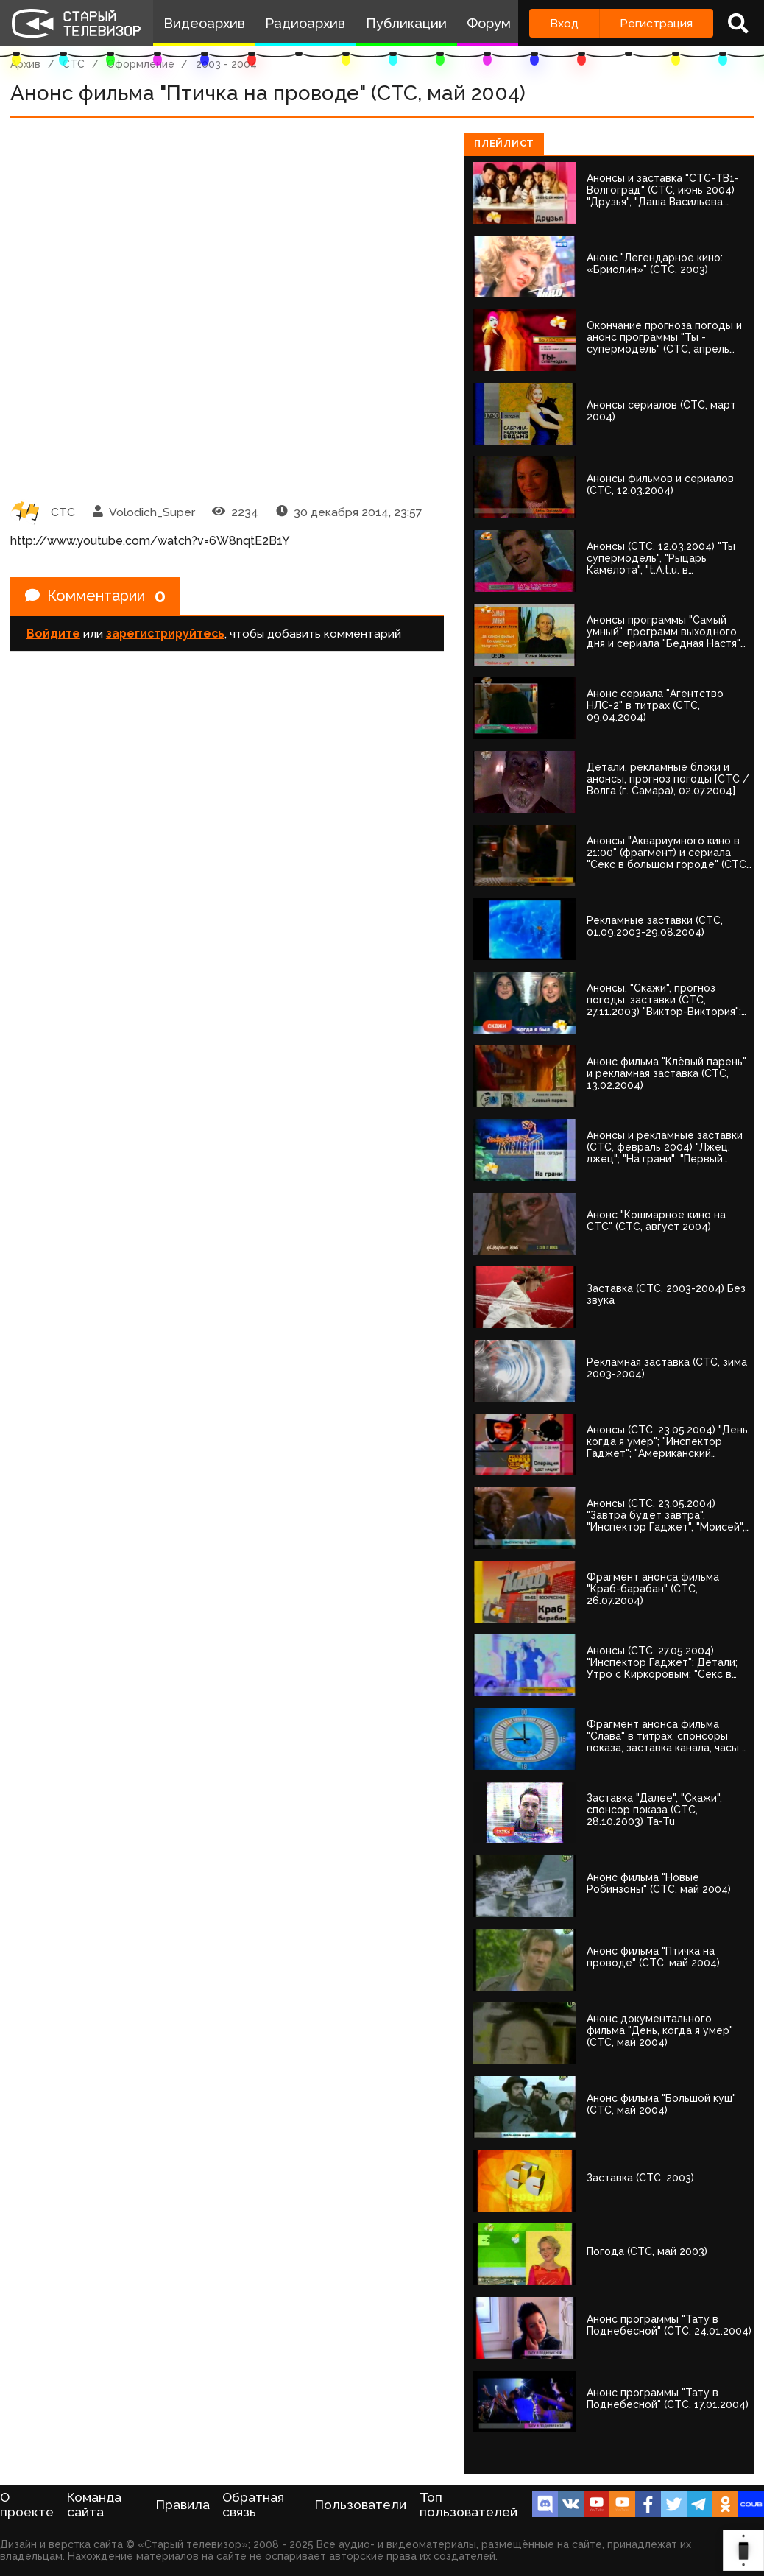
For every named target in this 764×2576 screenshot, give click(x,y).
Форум (489, 23)
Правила (183, 2504)
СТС (74, 64)
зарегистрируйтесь (165, 634)
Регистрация (656, 23)
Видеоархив (204, 23)
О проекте (27, 2504)
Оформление (140, 64)
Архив (25, 64)
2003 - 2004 (226, 64)
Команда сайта (94, 2504)
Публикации (406, 23)
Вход (564, 23)
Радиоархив (305, 23)
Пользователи (360, 2504)
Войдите (53, 634)
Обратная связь (253, 2504)
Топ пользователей (468, 2504)
